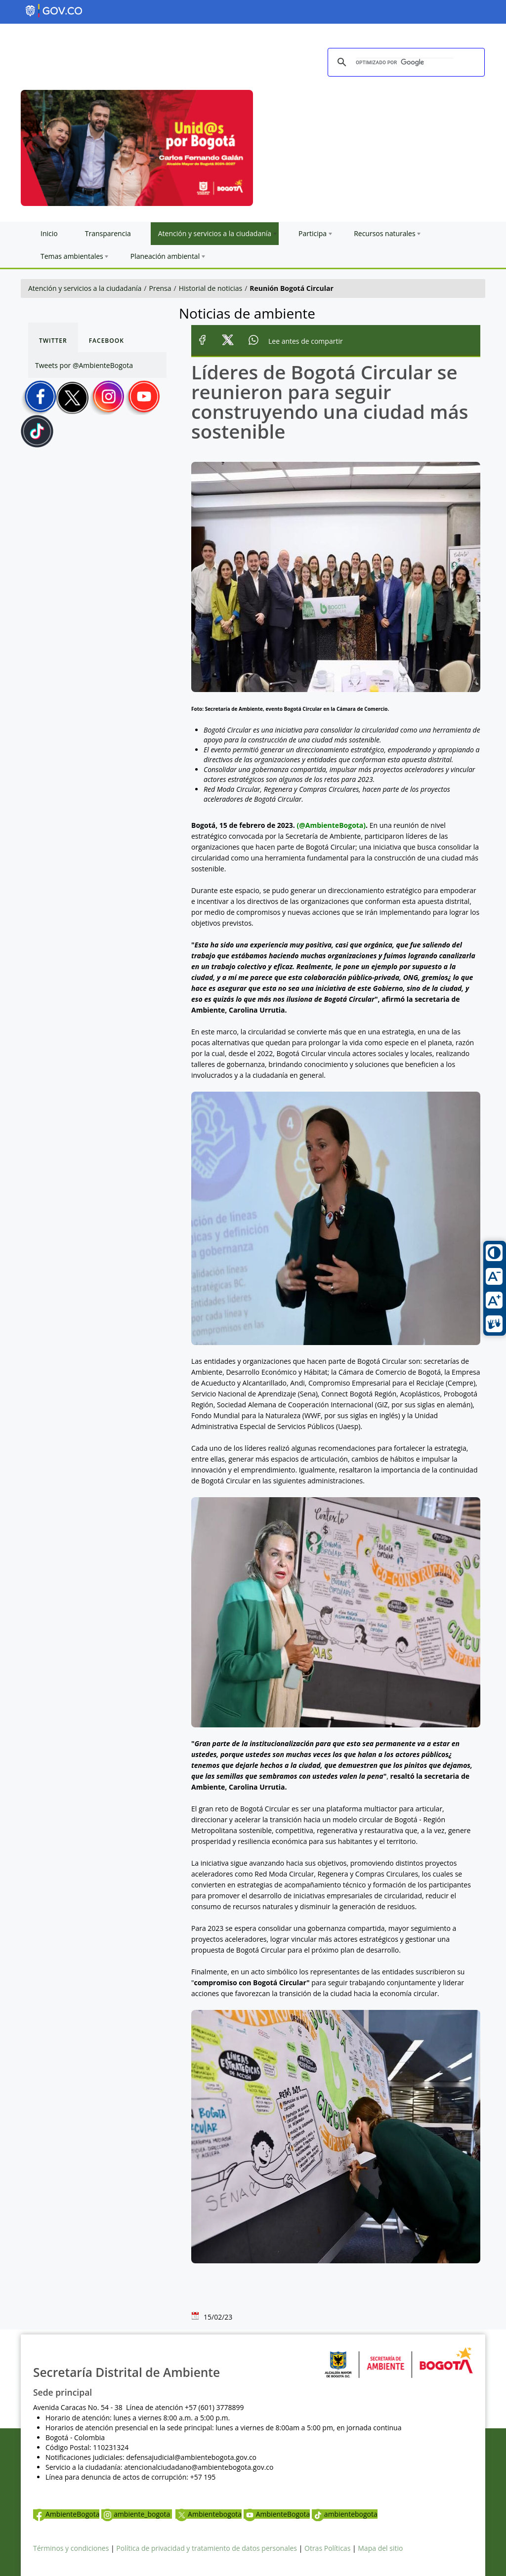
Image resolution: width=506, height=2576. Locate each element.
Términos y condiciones (71, 2548)
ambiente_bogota (136, 2514)
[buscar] (405, 63)
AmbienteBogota (66, 2514)
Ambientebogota (208, 2514)
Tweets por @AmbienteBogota (84, 365)
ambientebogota (345, 2514)
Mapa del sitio (380, 2548)
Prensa (160, 288)
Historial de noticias (210, 288)
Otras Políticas (327, 2548)
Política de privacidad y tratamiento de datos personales (206, 2548)
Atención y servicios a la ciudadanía (84, 288)
